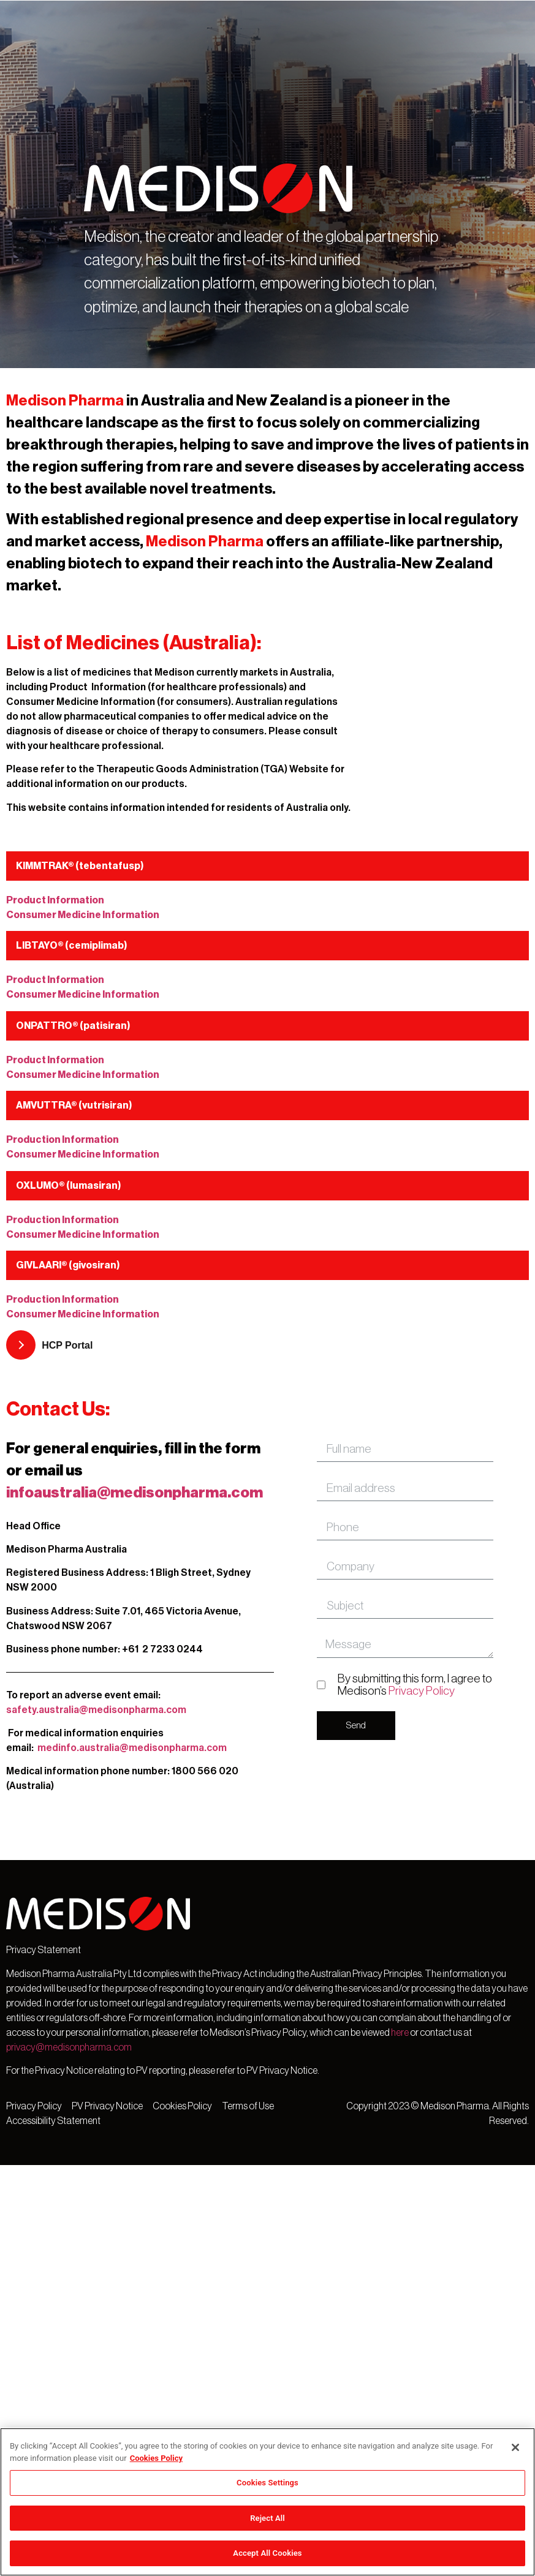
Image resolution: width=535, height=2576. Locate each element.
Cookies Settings (267, 2482)
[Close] (515, 2447)
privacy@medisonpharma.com (69, 2047)
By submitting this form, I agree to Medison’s (415, 1684)
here (400, 2033)
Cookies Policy (156, 2458)
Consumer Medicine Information (82, 915)
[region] (267, 2502)
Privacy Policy (422, 1691)
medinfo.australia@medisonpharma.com (132, 1748)
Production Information (62, 1140)
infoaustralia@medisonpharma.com (134, 1492)
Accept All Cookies (267, 2553)
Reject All (267, 2518)
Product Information (55, 900)
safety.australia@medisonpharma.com (96, 1710)
